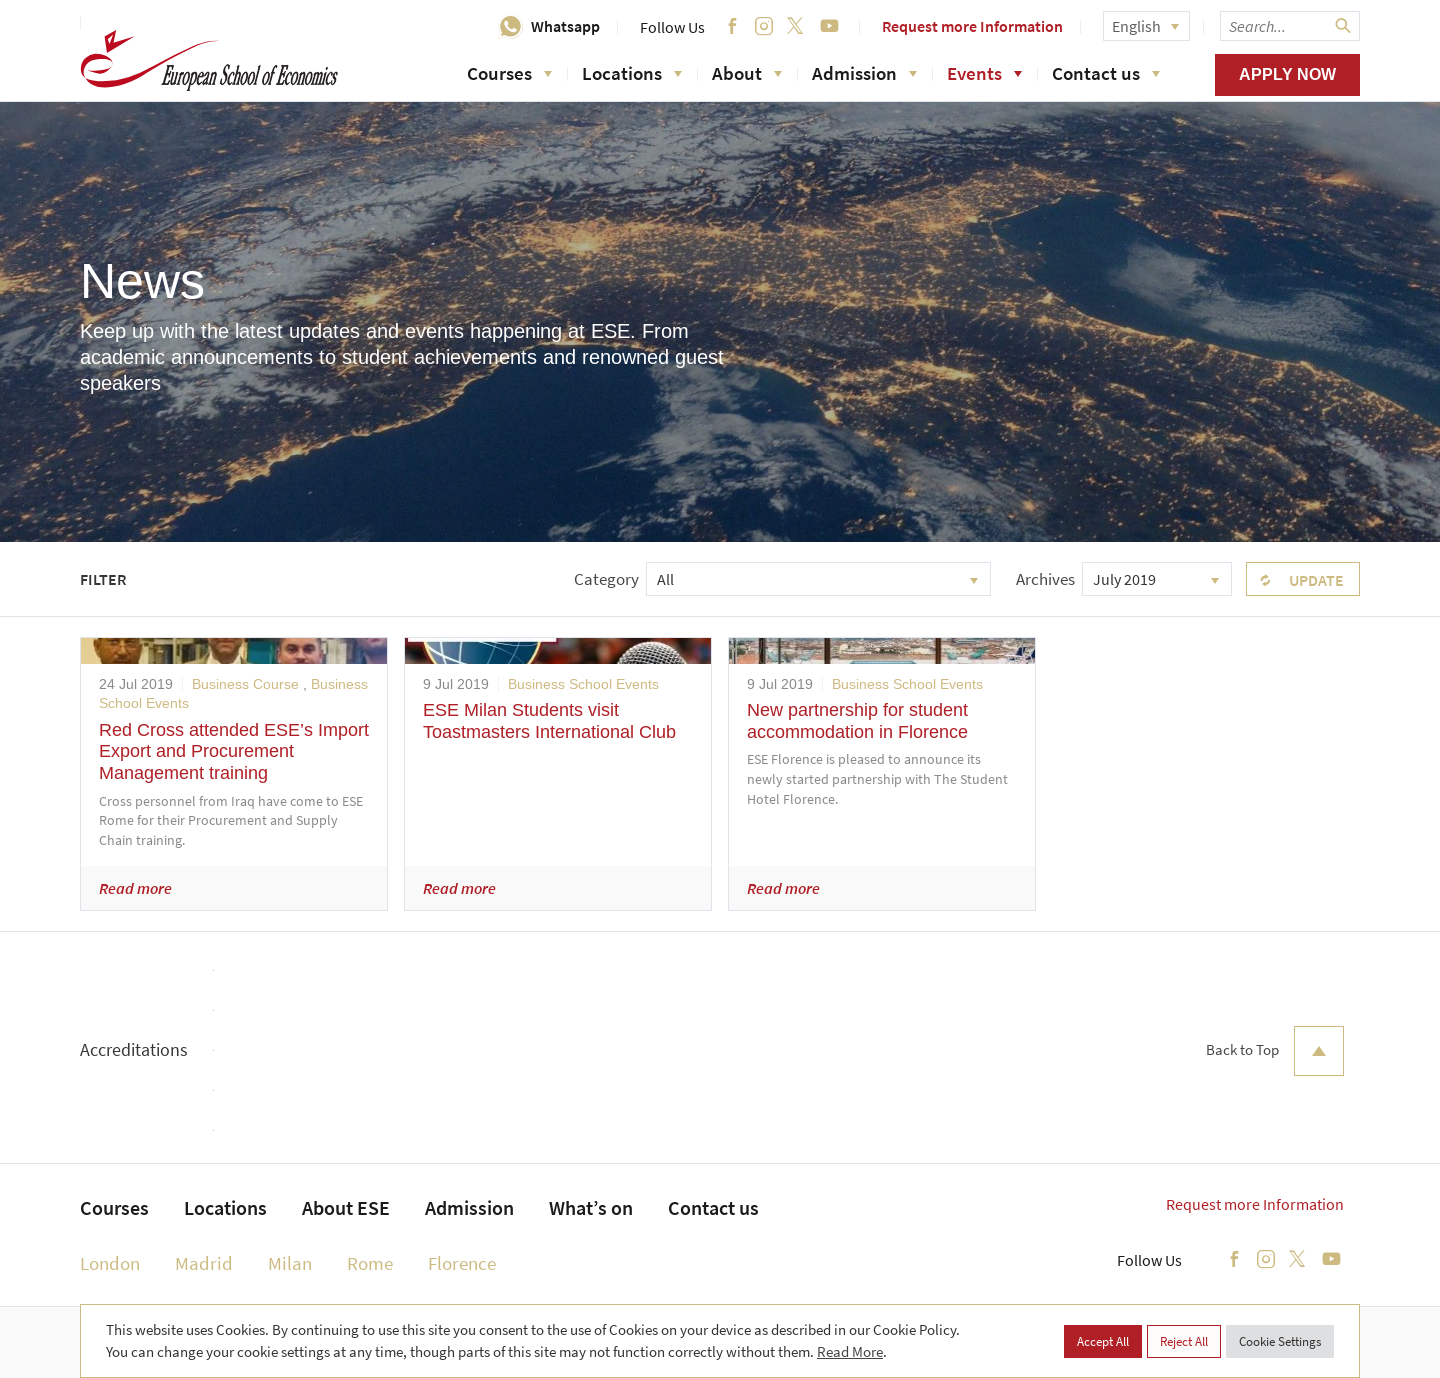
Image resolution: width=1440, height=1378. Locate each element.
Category (606, 579)
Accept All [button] (1103, 1341)
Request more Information (972, 26)
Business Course (245, 684)
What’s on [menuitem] (591, 1207)
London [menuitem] (110, 1263)
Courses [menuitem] (114, 1207)
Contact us (1106, 73)
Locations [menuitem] (225, 1207)
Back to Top (1275, 1051)
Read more (135, 888)
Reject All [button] (1184, 1341)
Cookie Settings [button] (1280, 1341)
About (747, 73)
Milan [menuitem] (290, 1263)
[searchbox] (1290, 26)
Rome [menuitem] (370, 1263)
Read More (850, 1351)
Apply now (1287, 74)
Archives (1045, 579)
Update (1316, 580)
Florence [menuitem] (462, 1263)
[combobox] (818, 579)
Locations (632, 73)
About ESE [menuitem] (346, 1207)
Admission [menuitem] (469, 1207)
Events (984, 73)
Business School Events (583, 684)
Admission (864, 73)
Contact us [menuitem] (713, 1207)
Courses (509, 73)
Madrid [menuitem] (204, 1263)
